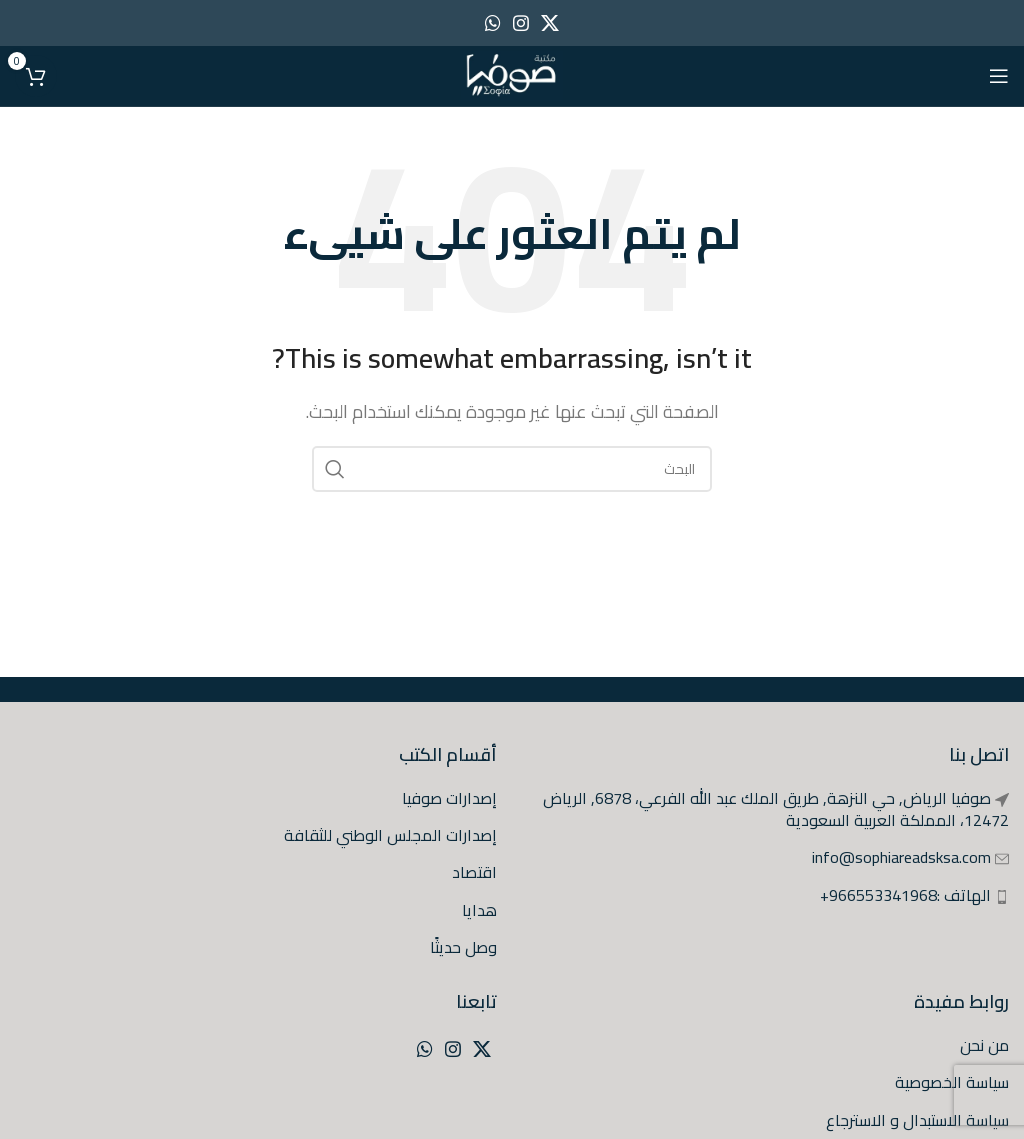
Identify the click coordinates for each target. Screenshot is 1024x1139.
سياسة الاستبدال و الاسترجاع (917, 1120)
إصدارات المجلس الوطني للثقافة (390, 835)
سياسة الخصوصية (952, 1082)
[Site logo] (511, 74)
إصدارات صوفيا (449, 798)
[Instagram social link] (521, 23)
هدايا (479, 910)
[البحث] (512, 469)
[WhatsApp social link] (493, 23)
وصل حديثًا (463, 947)
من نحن (984, 1045)
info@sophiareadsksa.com (901, 857)
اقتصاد (474, 872)
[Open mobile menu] (999, 76)
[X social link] (550, 23)
